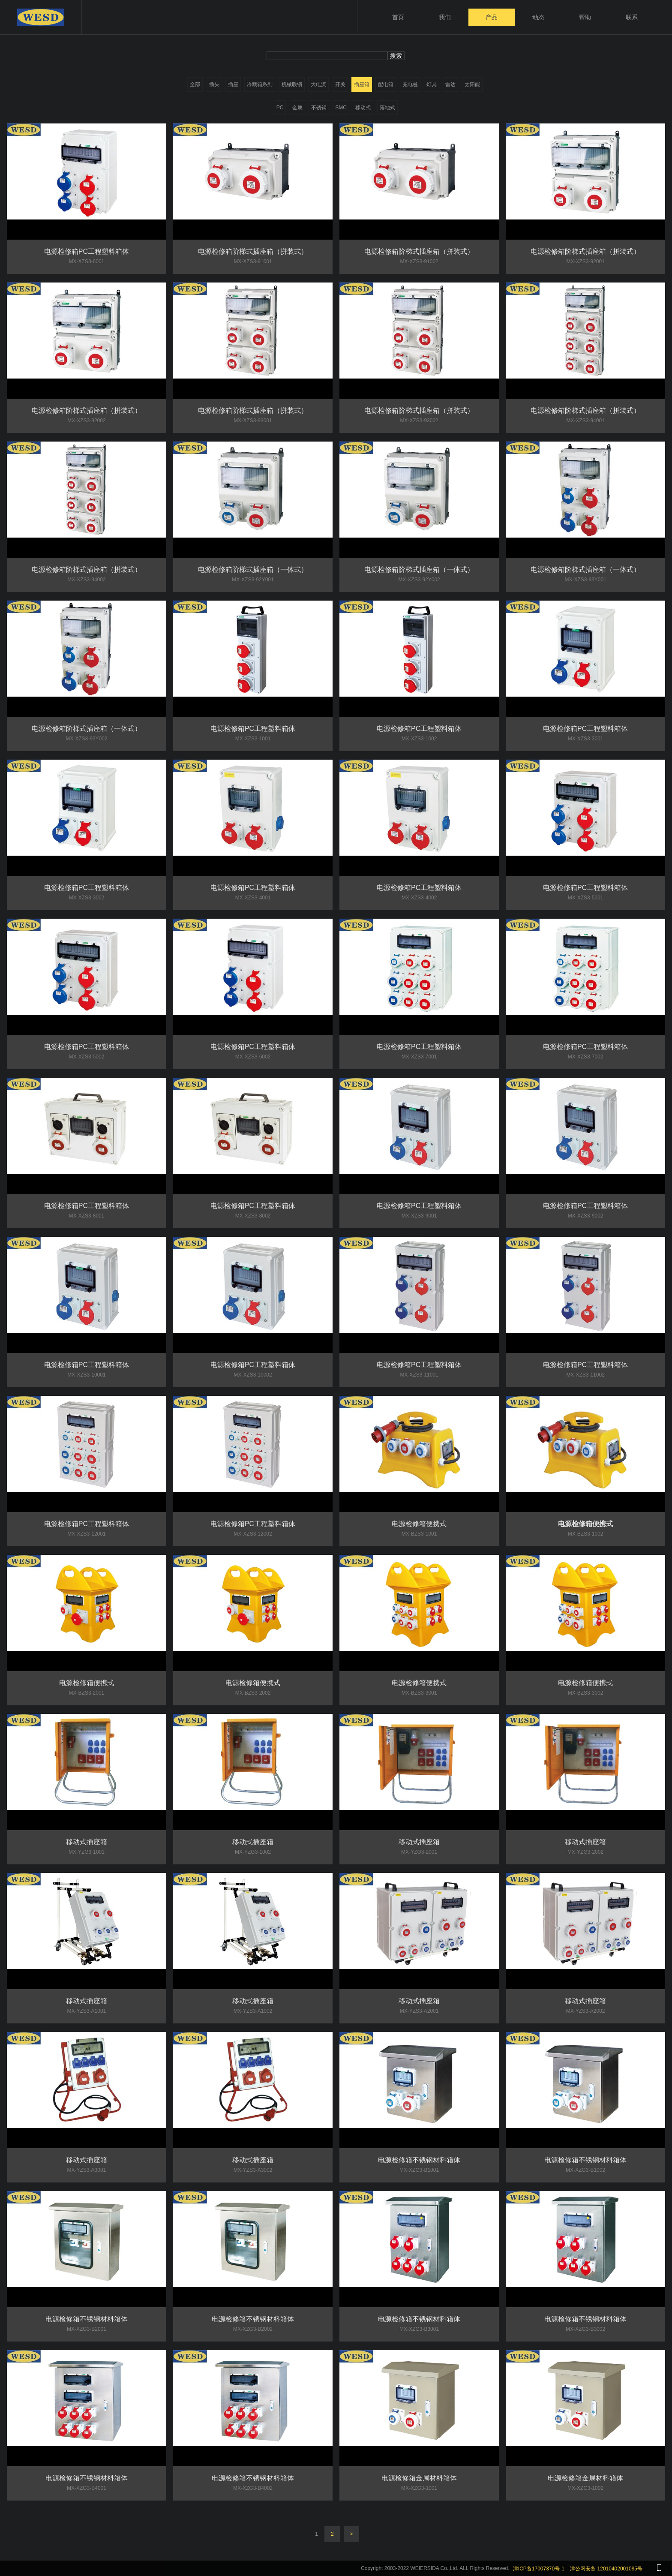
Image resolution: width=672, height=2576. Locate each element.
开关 (340, 84)
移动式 (363, 108)
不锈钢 (319, 108)
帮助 (585, 17)
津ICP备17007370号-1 (538, 2569)
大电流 (318, 84)
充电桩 (410, 84)
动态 (538, 17)
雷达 (450, 84)
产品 (492, 17)
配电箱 (385, 84)
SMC (341, 108)
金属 (297, 108)
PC (280, 108)
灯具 (431, 84)
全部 (195, 84)
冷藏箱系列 (260, 84)
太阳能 (472, 84)
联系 (632, 17)
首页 (398, 17)
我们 (445, 17)
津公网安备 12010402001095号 (606, 2569)
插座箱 (361, 84)
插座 (233, 84)
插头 (214, 84)
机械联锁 (292, 84)
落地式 (387, 108)
